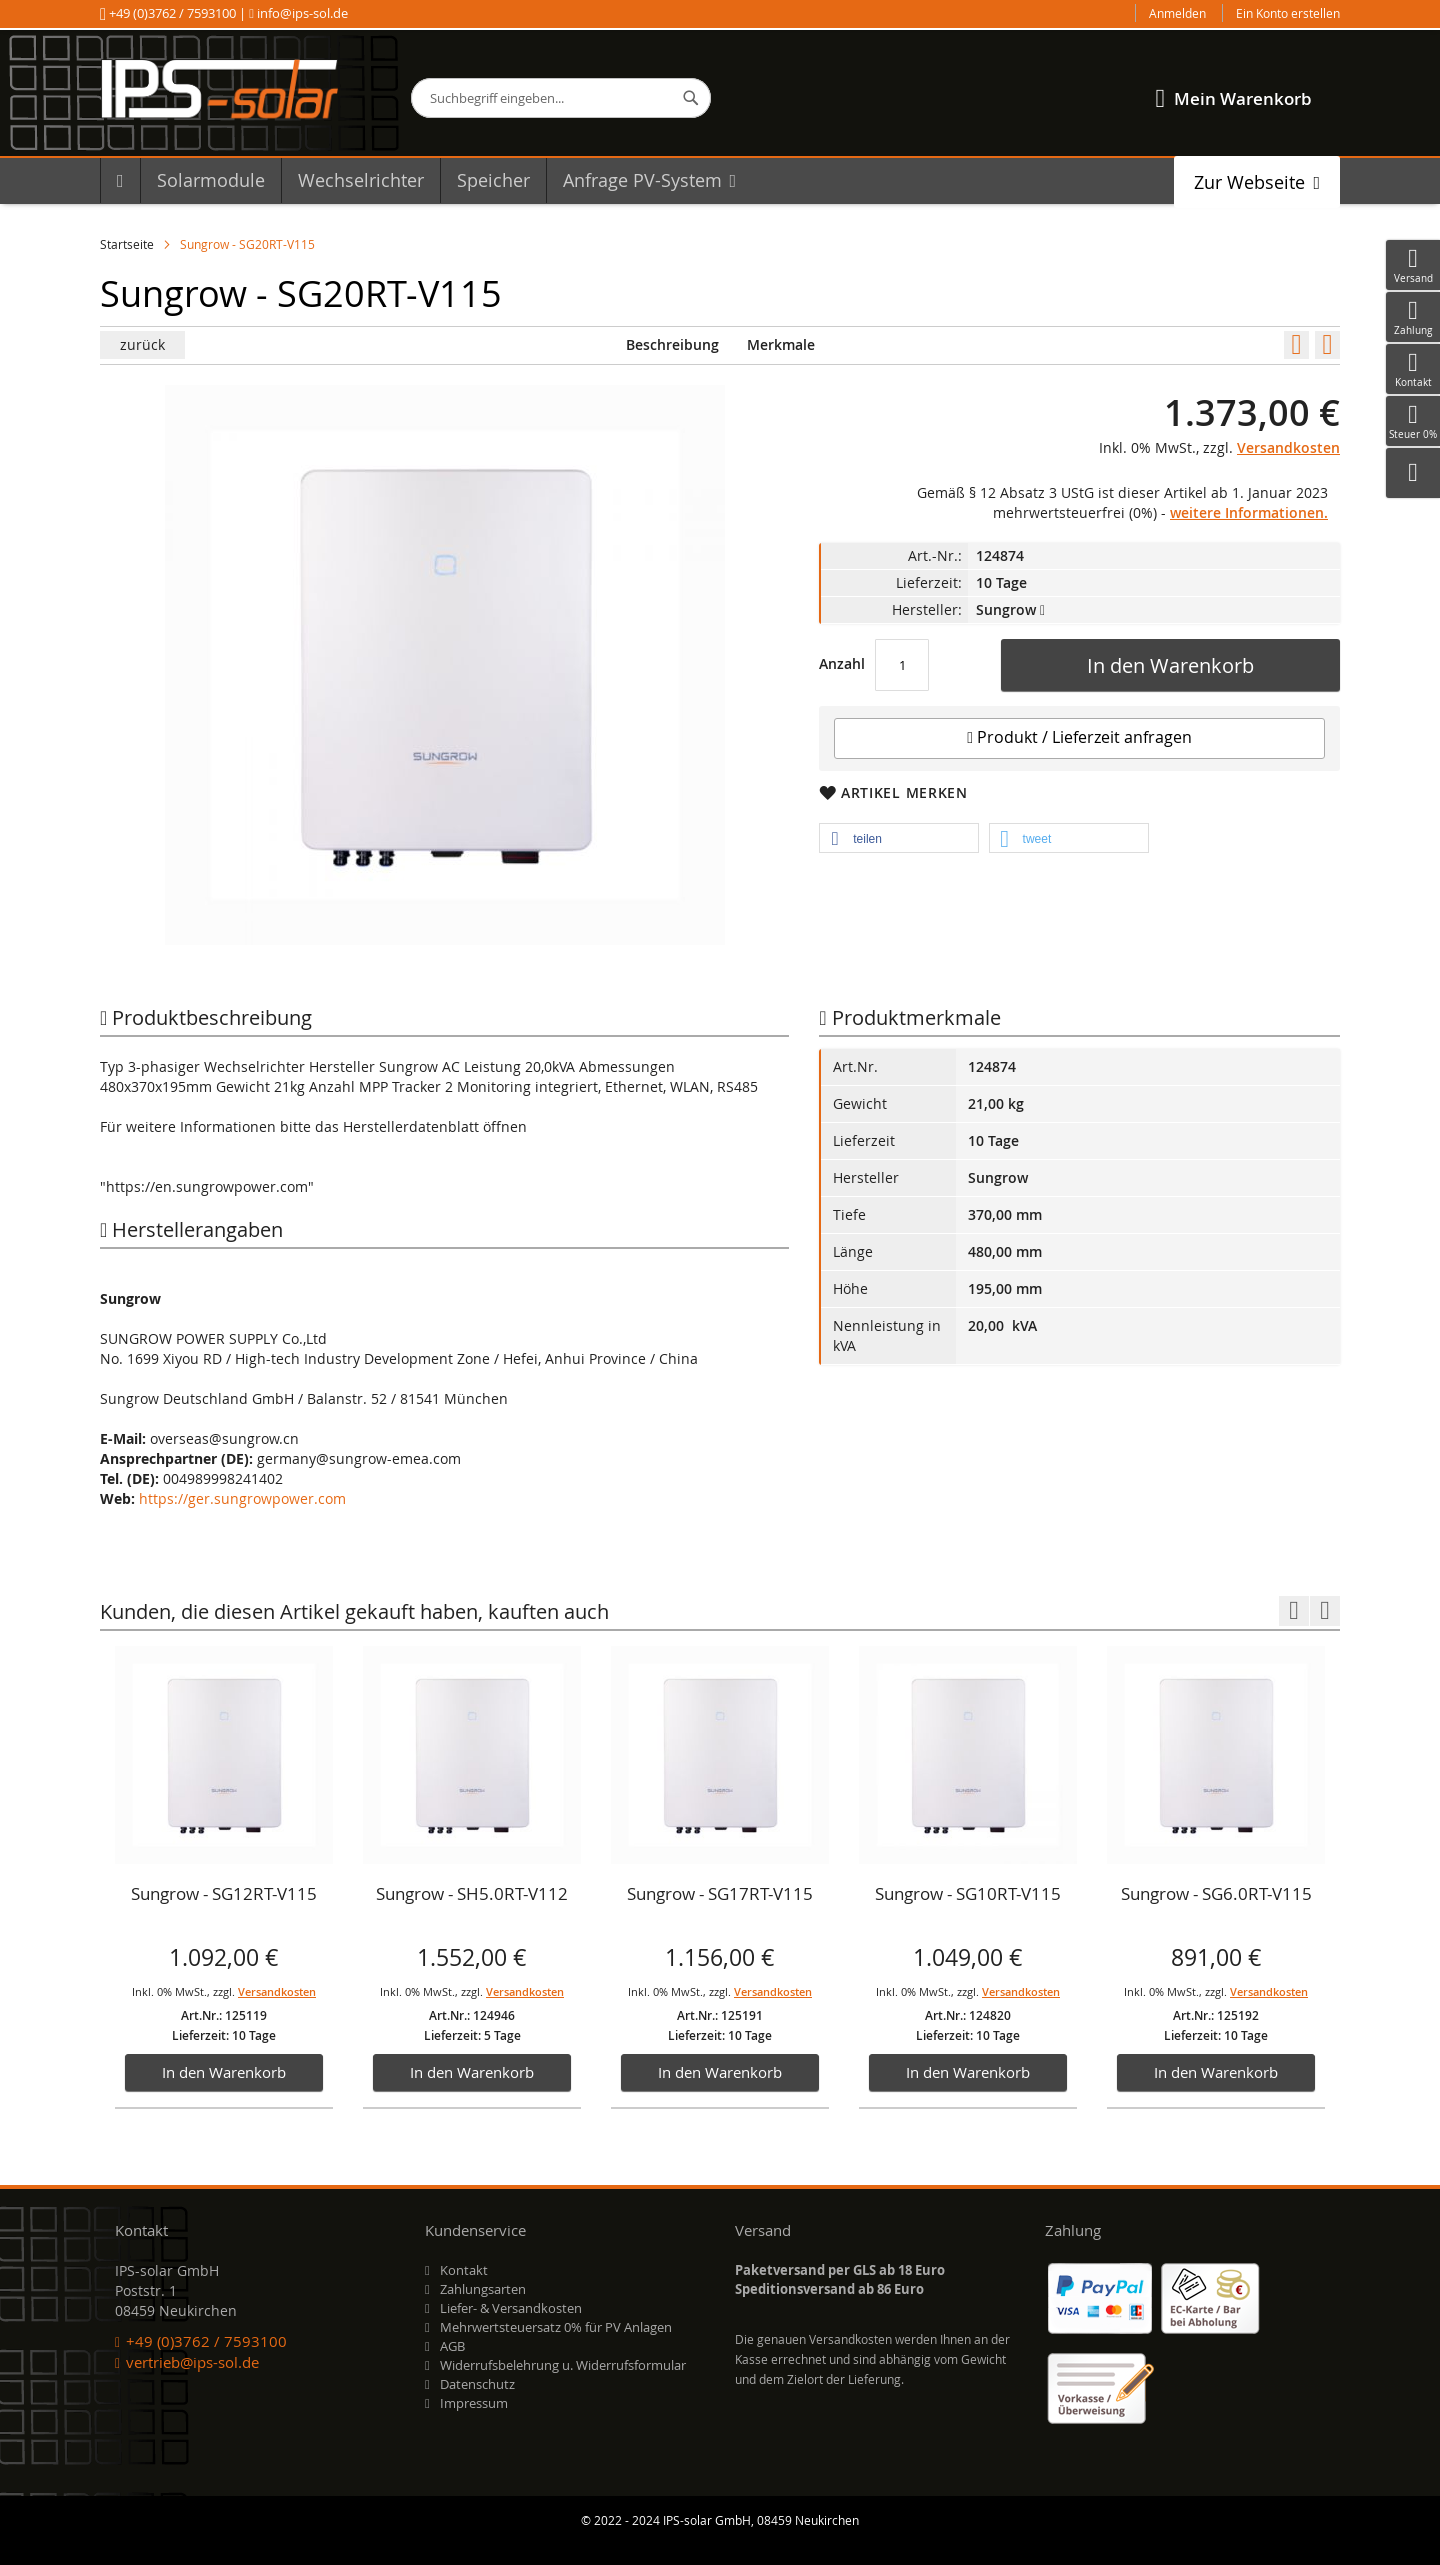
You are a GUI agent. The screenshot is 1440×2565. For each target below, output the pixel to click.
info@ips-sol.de (301, 13)
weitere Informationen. (1249, 512)
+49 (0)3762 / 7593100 (172, 13)
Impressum (474, 2403)
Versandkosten (1288, 447)
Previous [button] (1294, 1611)
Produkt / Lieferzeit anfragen (1079, 737)
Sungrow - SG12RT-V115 (224, 1894)
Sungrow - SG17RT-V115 (720, 1894)
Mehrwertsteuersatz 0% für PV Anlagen (556, 2327)
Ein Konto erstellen (1288, 13)
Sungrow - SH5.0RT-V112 (472, 1894)
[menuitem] (120, 180)
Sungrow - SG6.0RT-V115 (1216, 1894)
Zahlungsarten (483, 2289)
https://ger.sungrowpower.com (242, 1498)
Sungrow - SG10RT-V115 (968, 1894)
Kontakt (464, 2270)
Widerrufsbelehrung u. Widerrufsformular (563, 2365)
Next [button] (1325, 1611)
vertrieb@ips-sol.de (192, 2362)
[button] (899, 839)
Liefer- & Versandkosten (511, 2308)
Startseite (127, 244)
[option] (224, 1878)
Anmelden (1177, 13)
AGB (452, 2346)
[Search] (691, 98)
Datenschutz (477, 2384)
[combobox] (561, 98)
